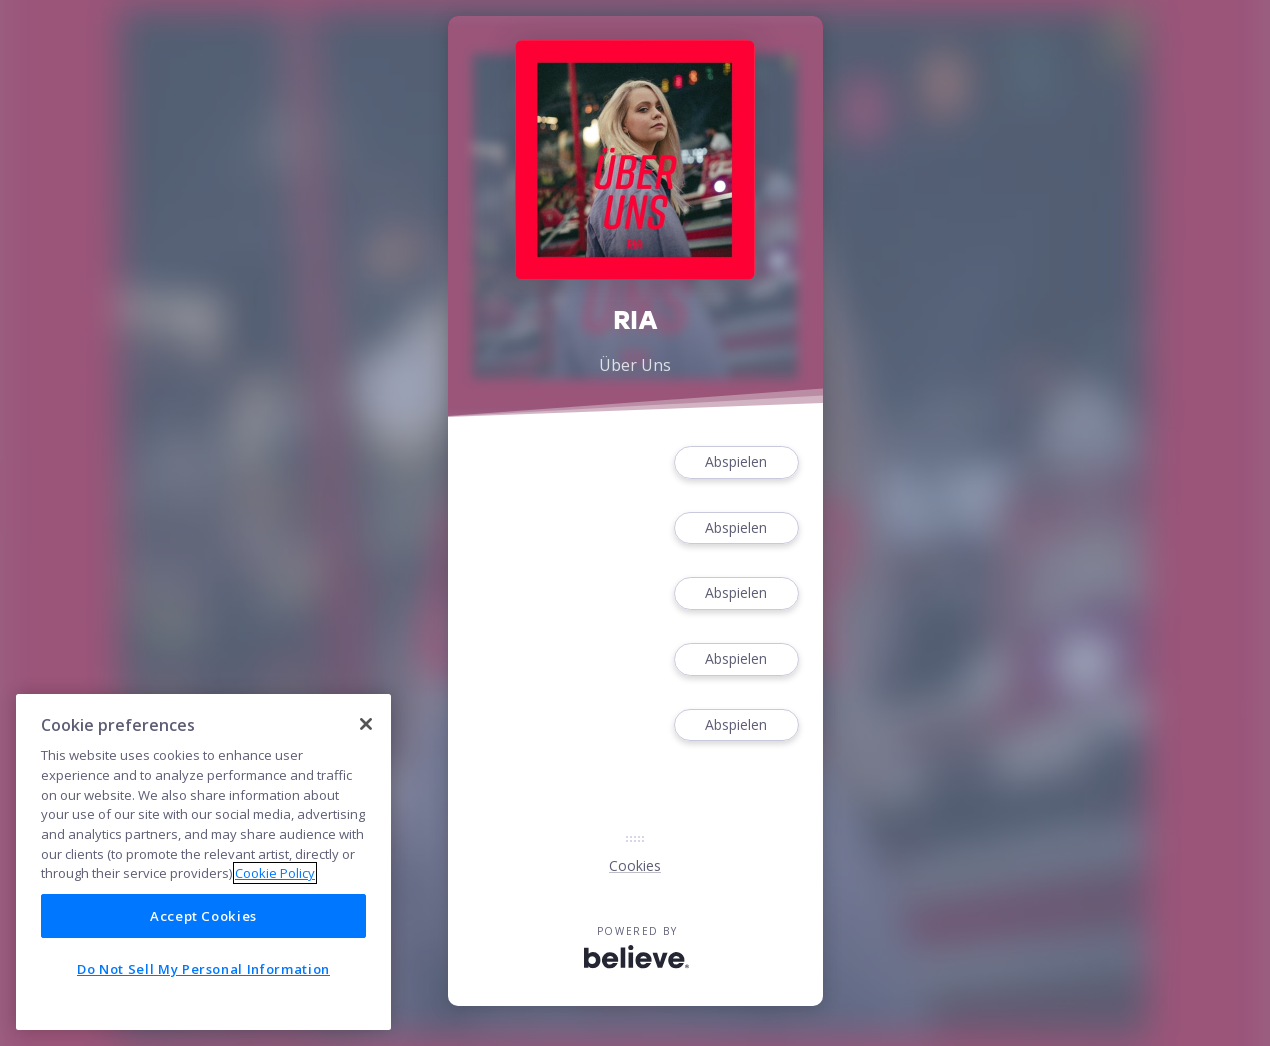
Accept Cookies (203, 916)
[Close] (366, 724)
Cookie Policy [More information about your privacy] (275, 873)
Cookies (635, 865)
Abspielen (736, 462)
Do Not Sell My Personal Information (203, 969)
